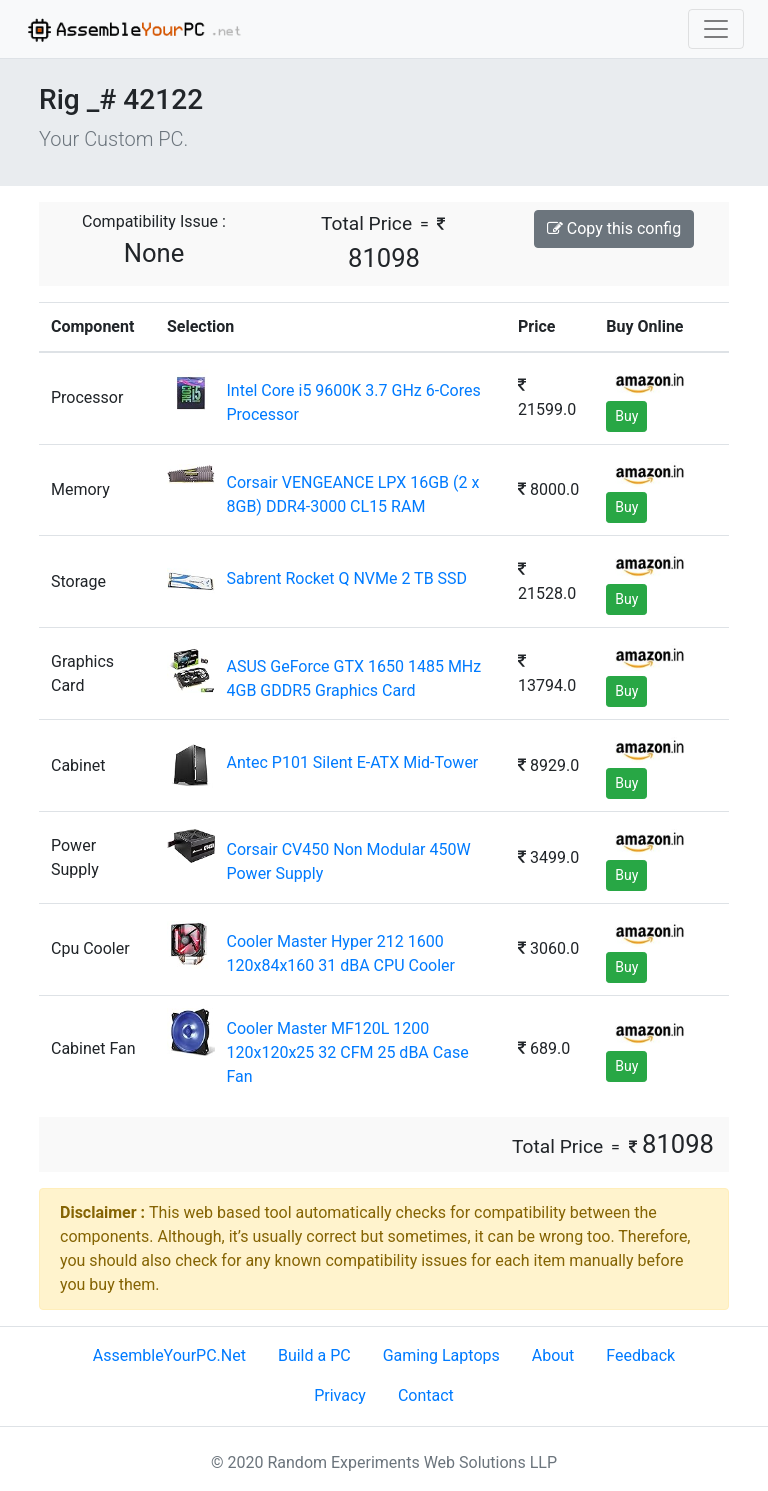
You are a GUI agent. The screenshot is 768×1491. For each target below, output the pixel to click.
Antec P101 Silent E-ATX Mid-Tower (352, 762)
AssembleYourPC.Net (169, 1355)
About (553, 1355)
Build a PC (314, 1355)
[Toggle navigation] (716, 29)
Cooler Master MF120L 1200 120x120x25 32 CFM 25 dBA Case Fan (347, 1052)
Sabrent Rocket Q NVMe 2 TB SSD (346, 578)
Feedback (640, 1355)
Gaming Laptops (441, 1355)
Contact (426, 1395)
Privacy (340, 1395)
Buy (626, 416)
